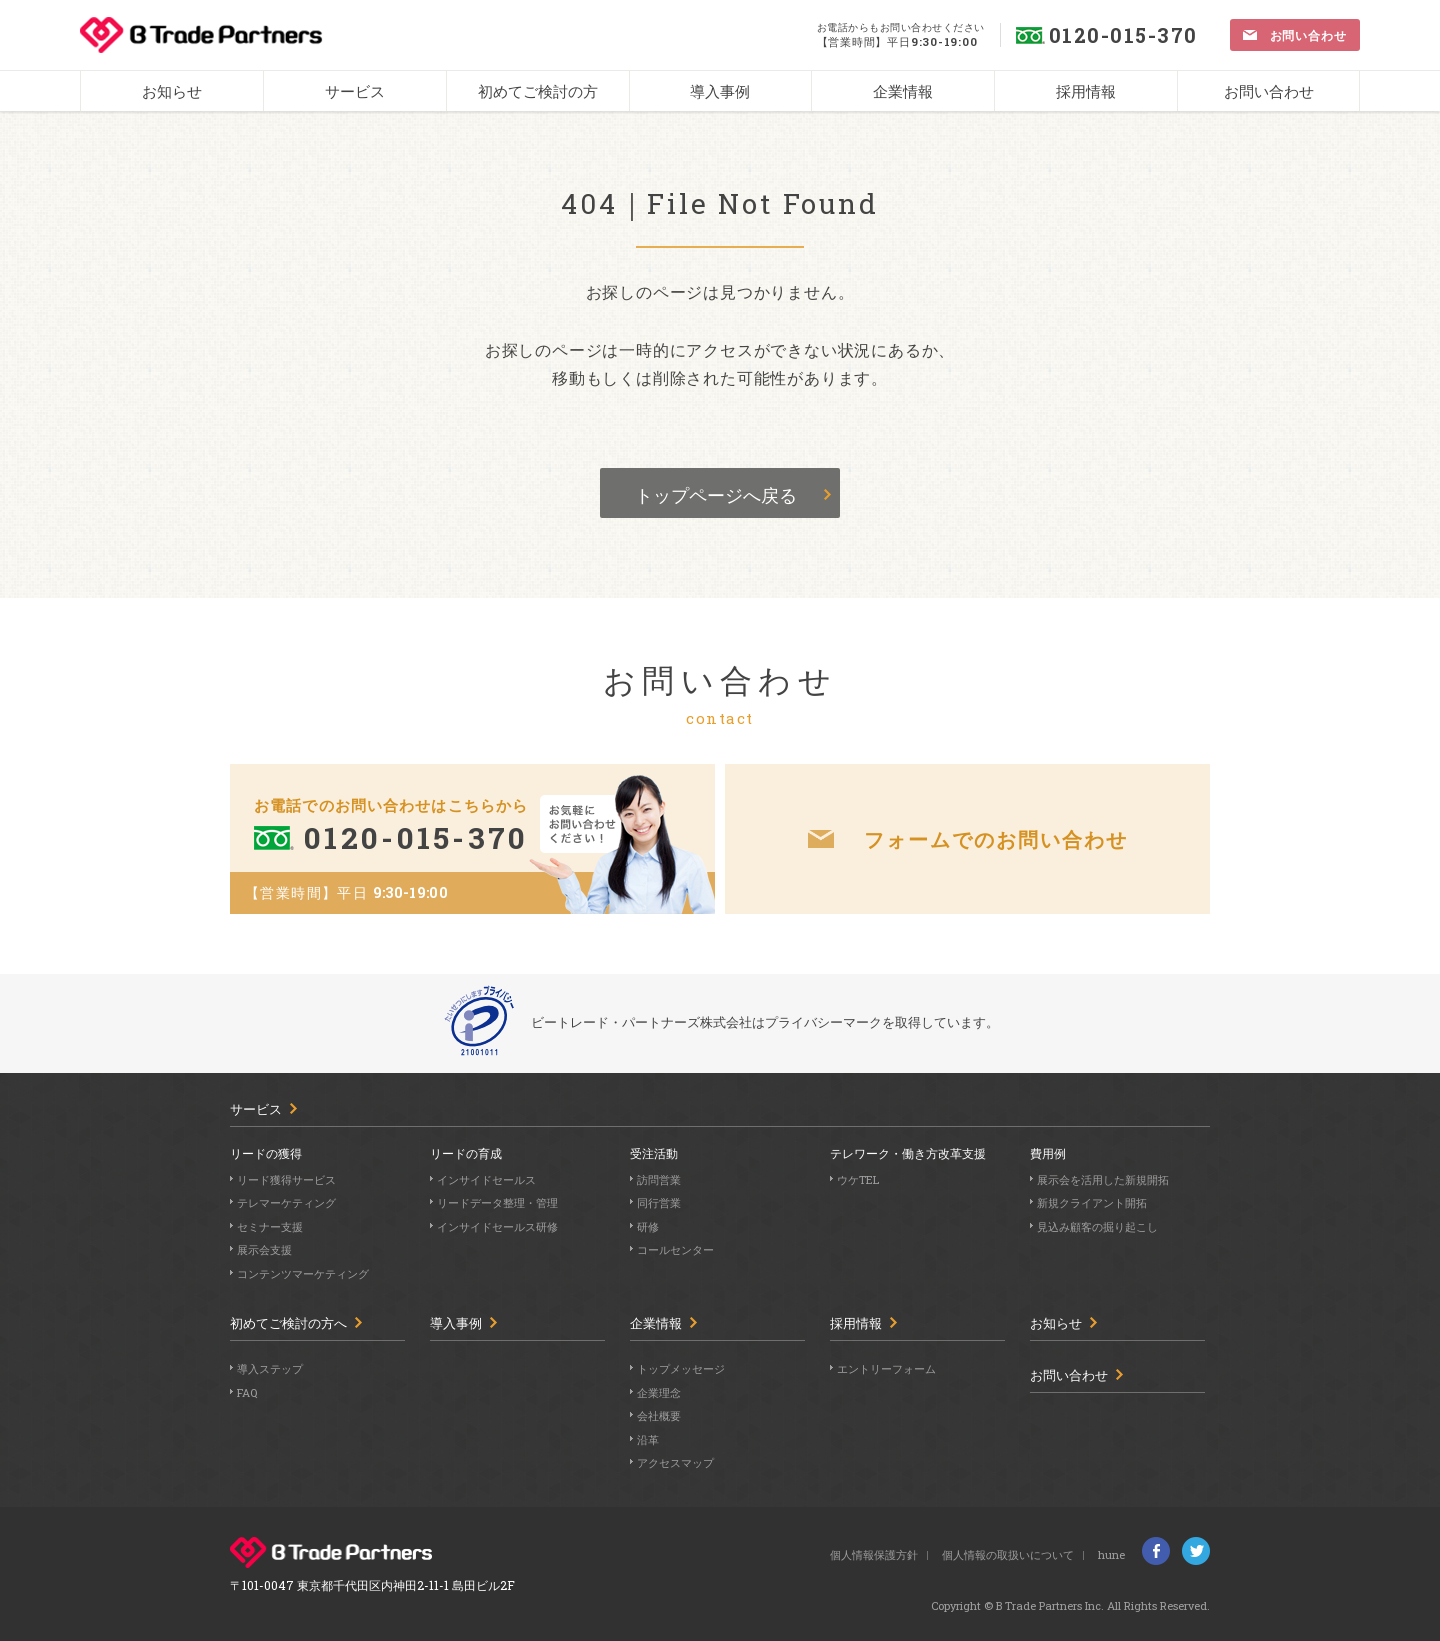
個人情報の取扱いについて (1008, 1554)
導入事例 (456, 1323)
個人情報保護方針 (874, 1554)
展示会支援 (264, 1249)
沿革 (648, 1439)
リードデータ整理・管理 (497, 1202)
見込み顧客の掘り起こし (1097, 1226)
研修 (648, 1226)
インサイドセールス (486, 1179)
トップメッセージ (681, 1368)
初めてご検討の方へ (288, 1323)
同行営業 (659, 1202)
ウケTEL (858, 1179)
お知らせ (1056, 1323)
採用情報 (856, 1323)
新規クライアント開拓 (1092, 1202)
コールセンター (675, 1249)
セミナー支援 (270, 1226)
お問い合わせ (1069, 1375)
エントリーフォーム (886, 1368)
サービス (256, 1109)
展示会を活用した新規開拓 (1103, 1179)
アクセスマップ (675, 1462)
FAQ (247, 1392)
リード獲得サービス (286, 1179)
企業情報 (656, 1323)
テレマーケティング (286, 1202)
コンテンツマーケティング (303, 1273)
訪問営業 (659, 1179)
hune (1111, 1554)
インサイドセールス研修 (497, 1226)
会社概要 (659, 1415)
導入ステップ (270, 1368)
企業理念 (659, 1392)
